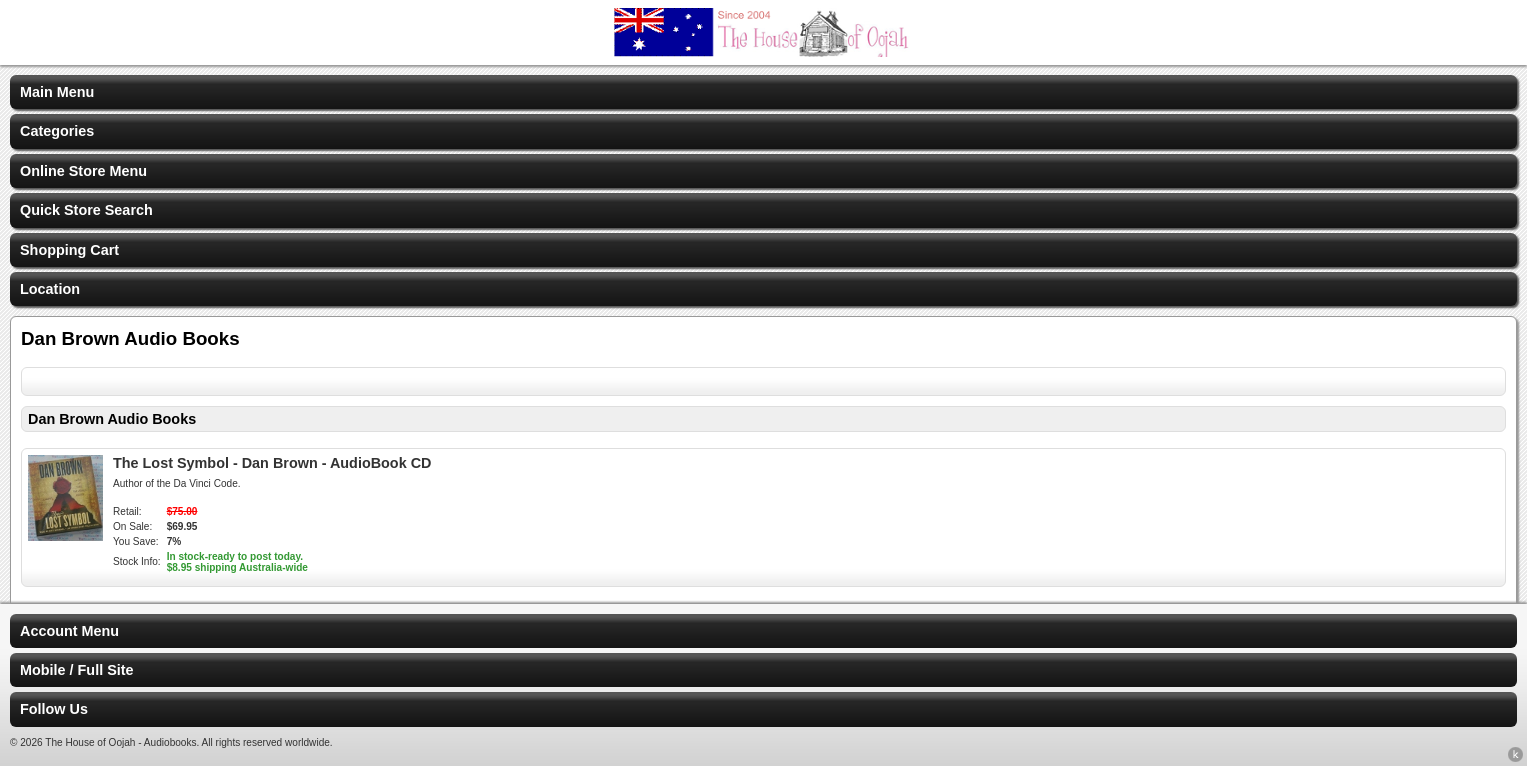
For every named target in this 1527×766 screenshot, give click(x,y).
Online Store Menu (83, 171)
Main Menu (57, 92)
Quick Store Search (86, 210)
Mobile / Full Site (77, 670)
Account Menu (69, 631)
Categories (57, 131)
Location (50, 289)
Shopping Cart (69, 250)
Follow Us (54, 709)
